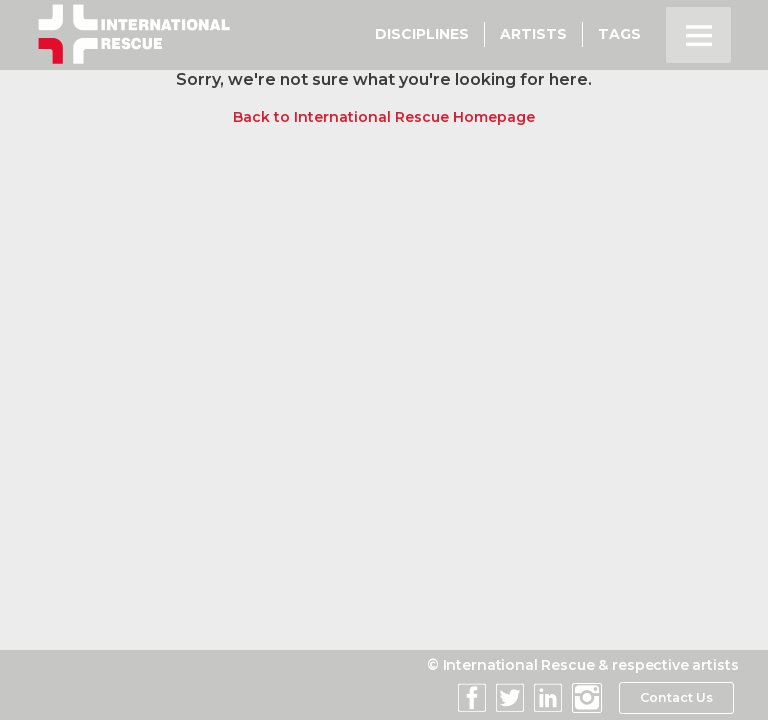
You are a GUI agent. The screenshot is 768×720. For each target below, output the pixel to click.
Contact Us (674, 698)
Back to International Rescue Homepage (384, 117)
